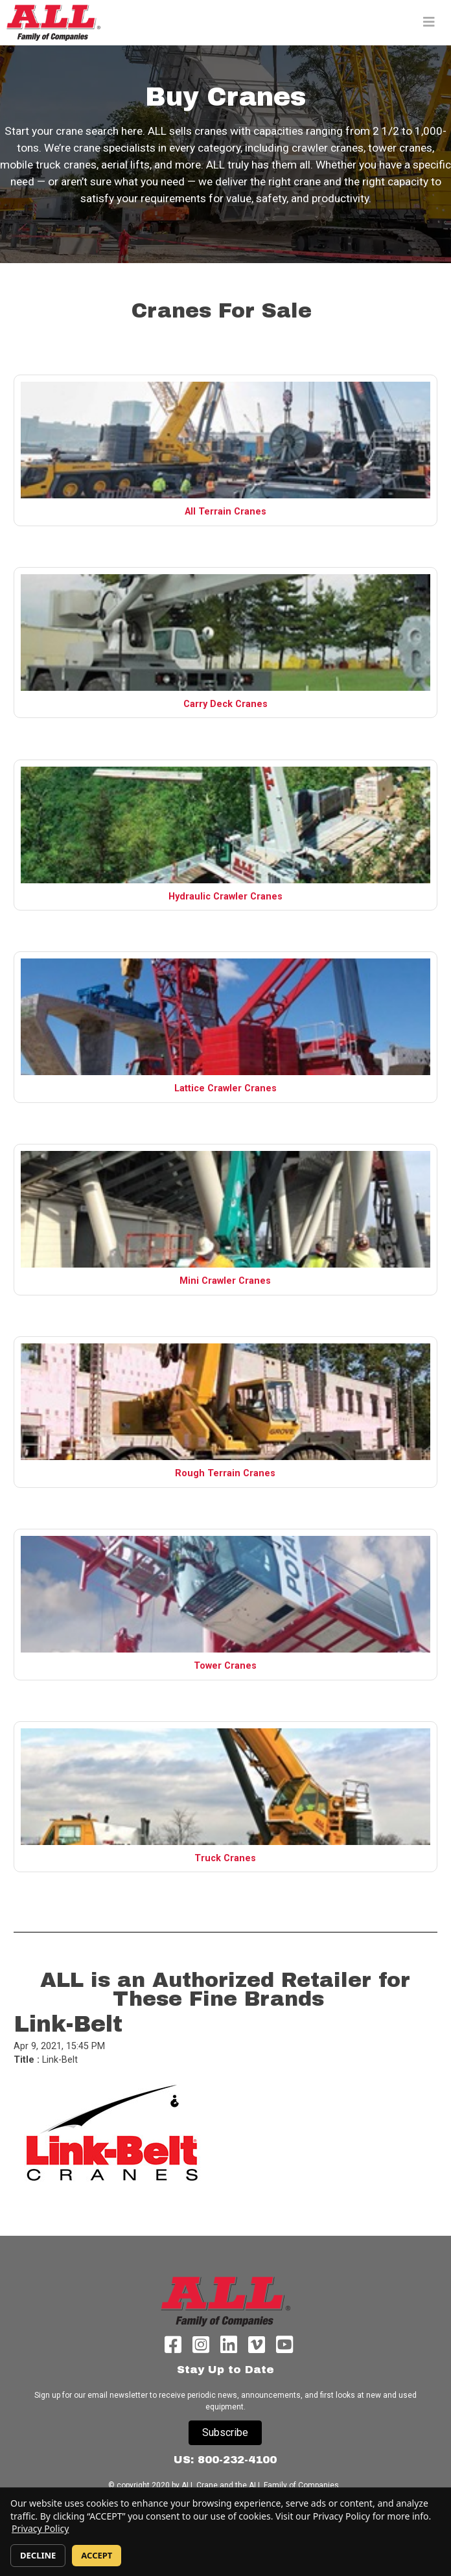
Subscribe (225, 2432)
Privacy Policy (40, 2528)
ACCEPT (96, 2555)
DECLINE (38, 2555)
